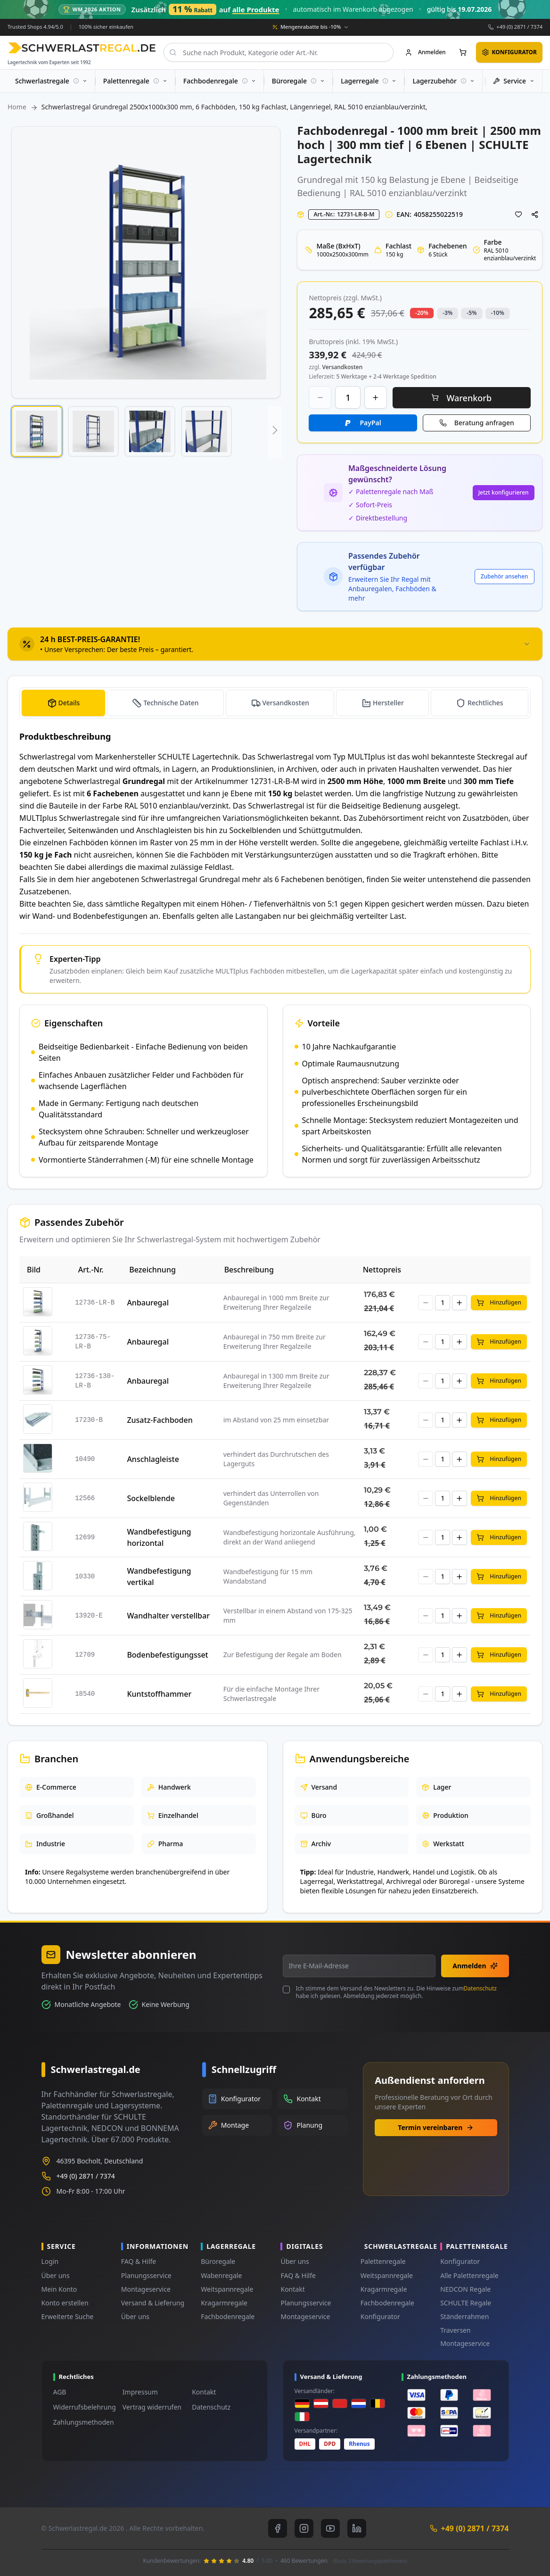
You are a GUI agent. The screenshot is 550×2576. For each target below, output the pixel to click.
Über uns (55, 2275)
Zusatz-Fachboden (159, 1420)
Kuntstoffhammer (159, 1694)
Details (69, 702)
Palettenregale (383, 2261)
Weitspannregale (227, 2289)
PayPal (370, 422)
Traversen (455, 2330)
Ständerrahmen (464, 2316)
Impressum (140, 2391)
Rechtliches (485, 702)
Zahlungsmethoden (83, 2422)
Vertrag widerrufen (152, 2407)
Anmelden (474, 1965)
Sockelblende (150, 1498)
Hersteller (388, 702)
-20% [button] (421, 313)
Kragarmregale (224, 2302)
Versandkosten (285, 702)
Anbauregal (148, 1302)
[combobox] (279, 52)
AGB (59, 2391)
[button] (36, 431)
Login (50, 2261)
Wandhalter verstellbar (168, 1615)
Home (17, 106)
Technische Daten (171, 702)
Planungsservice (146, 2275)
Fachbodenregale (227, 2316)
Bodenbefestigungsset (167, 1655)
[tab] (275, 644)
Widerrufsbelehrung (84, 2407)
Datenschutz (480, 1988)
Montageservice (146, 2289)
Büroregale (218, 2261)
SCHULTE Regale (465, 2302)
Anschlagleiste (153, 1459)
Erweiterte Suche (67, 2316)
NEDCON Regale (465, 2289)
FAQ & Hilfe (138, 2261)
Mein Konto (59, 2289)
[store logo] (82, 48)
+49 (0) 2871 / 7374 (519, 26)
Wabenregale (221, 2275)
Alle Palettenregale (469, 2275)
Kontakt (292, 2289)
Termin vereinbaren (436, 2127)
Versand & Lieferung (152, 2302)
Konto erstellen (65, 2302)
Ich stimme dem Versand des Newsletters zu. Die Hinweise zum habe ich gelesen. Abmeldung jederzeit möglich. (396, 1992)
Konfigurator (380, 2316)
